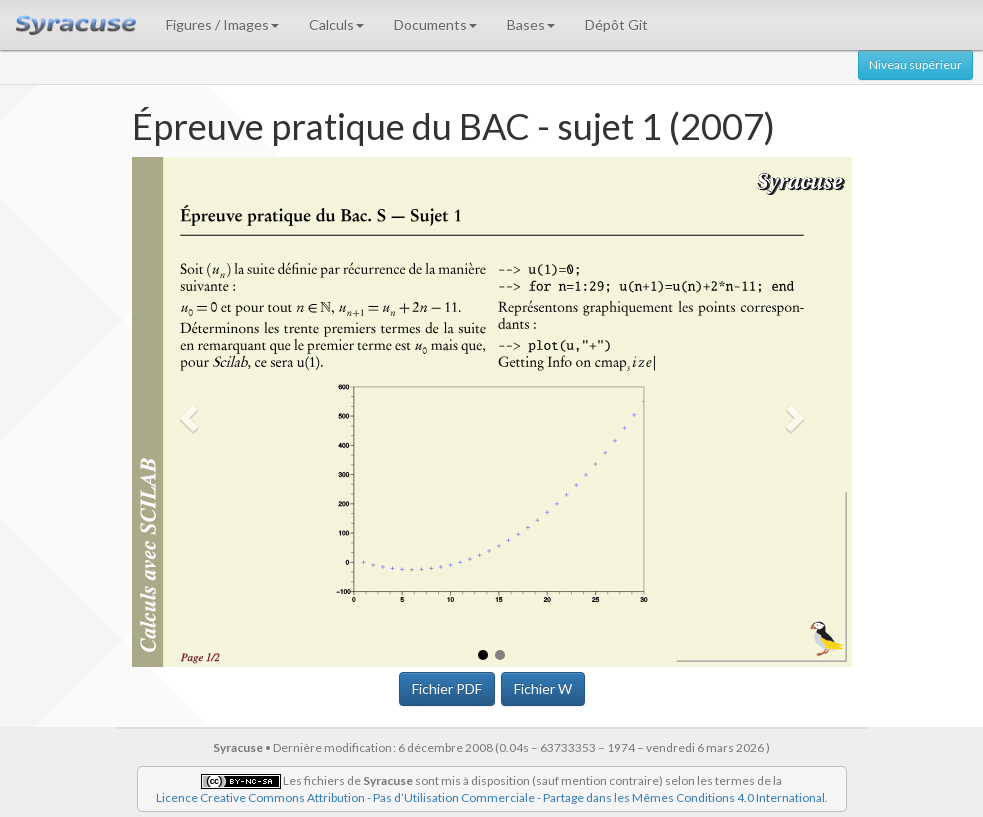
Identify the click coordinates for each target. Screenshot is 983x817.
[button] (186, 412)
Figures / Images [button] (222, 24)
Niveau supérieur (915, 64)
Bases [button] (531, 24)
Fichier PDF (447, 688)
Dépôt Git (616, 24)
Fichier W (543, 688)
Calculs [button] (336, 24)
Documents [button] (435, 24)
